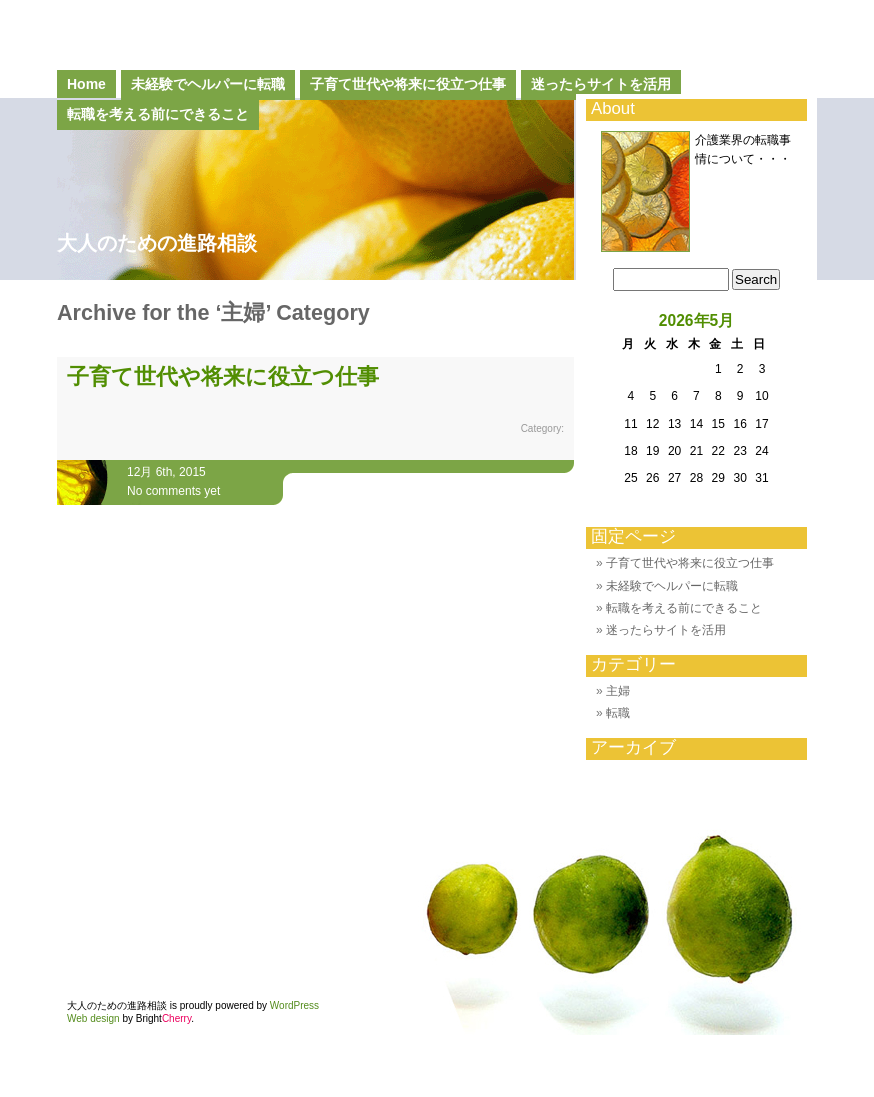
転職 (618, 713)
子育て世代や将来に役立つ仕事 (408, 84)
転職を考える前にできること (684, 608)
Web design (93, 1018)
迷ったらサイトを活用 (601, 84)
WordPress (294, 1005)
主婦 (618, 691)
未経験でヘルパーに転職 (208, 84)
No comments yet (173, 491)
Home (86, 84)
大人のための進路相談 (157, 243)
